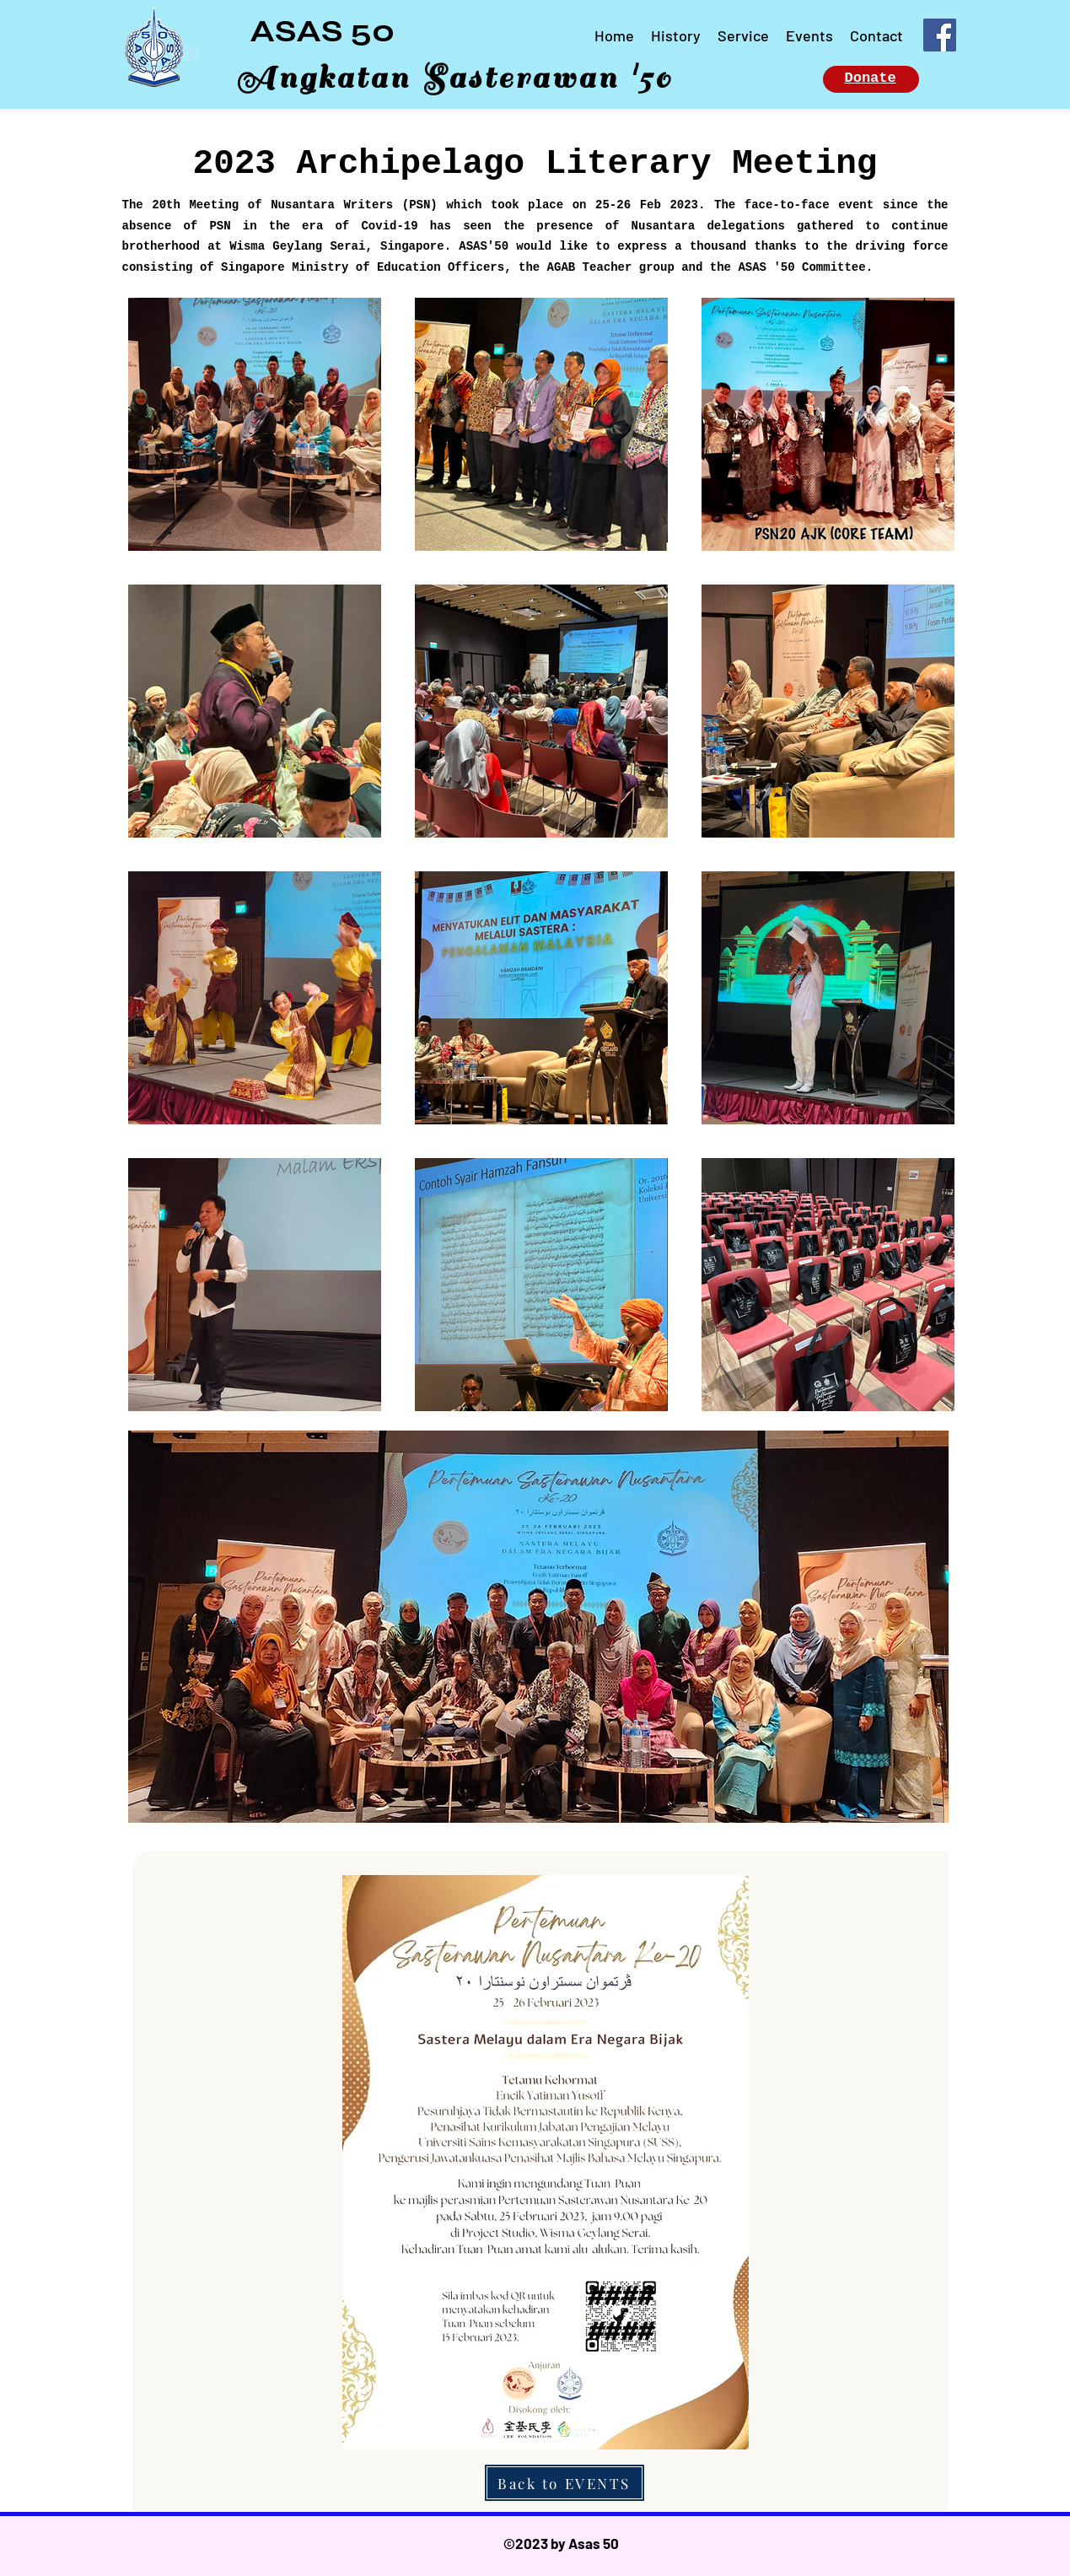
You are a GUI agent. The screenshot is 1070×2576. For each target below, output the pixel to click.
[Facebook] (939, 35)
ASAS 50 (322, 31)
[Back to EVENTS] (564, 2483)
